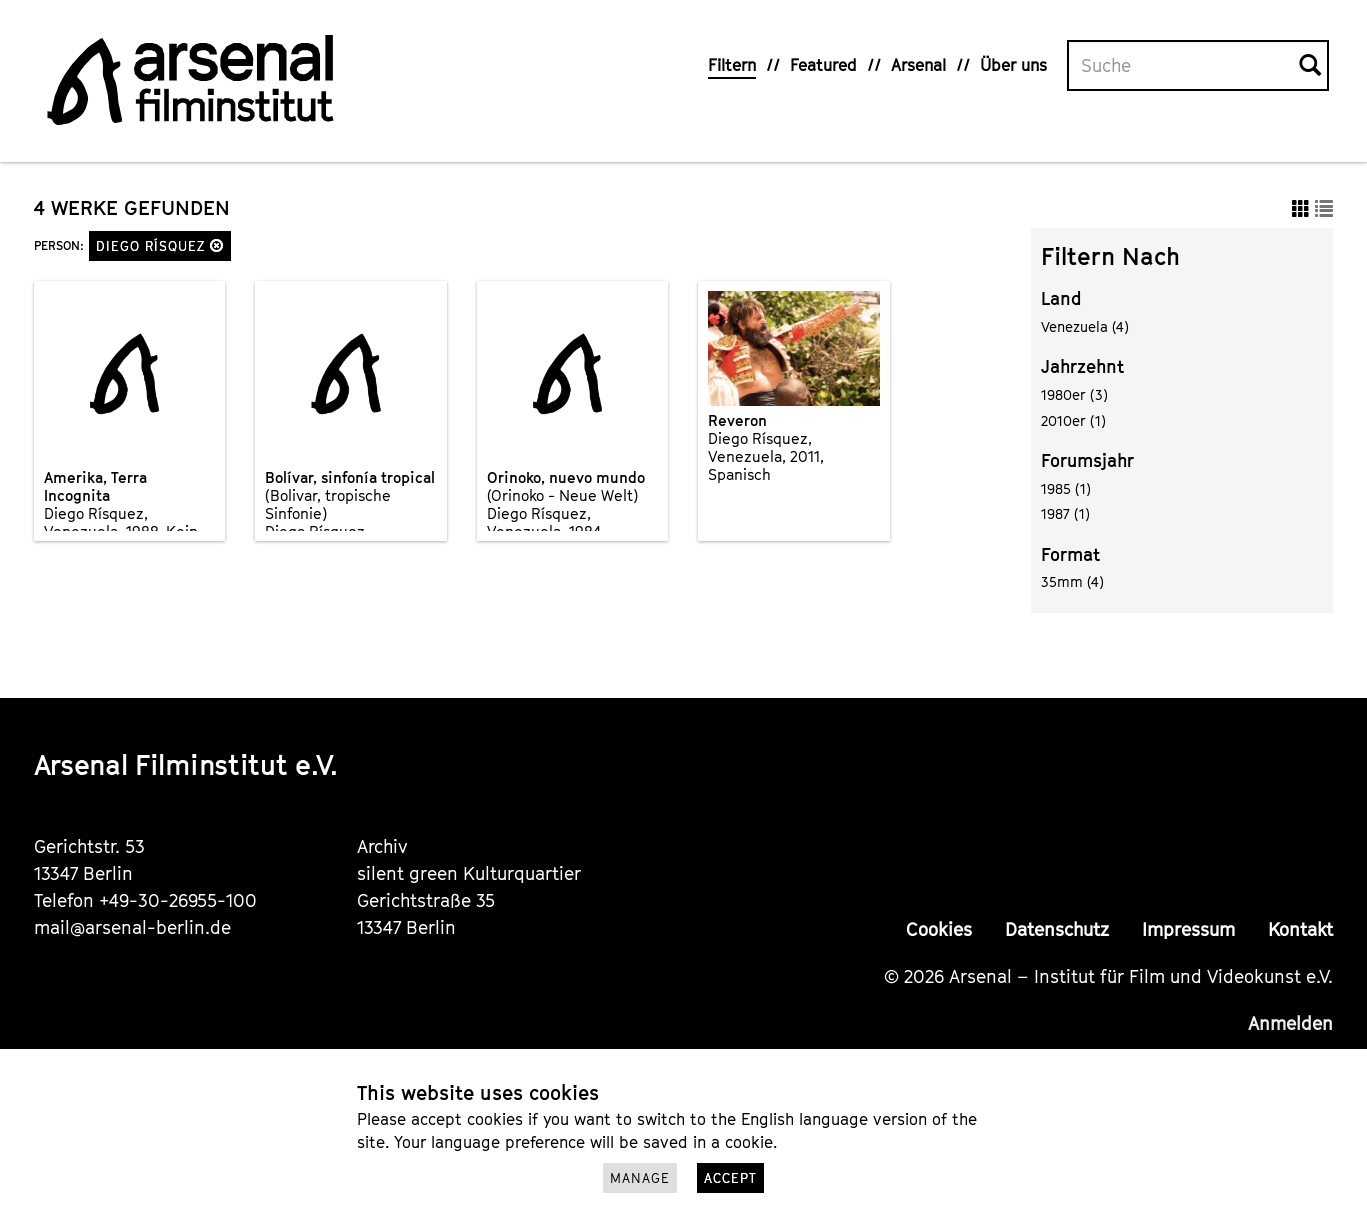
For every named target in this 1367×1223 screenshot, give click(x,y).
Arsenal (918, 65)
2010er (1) (1073, 420)
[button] (217, 245)
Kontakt (1300, 929)
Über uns (1013, 65)
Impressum (1188, 929)
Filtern (732, 65)
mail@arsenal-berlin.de (132, 927)
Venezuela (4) (1085, 326)
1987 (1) (1065, 513)
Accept (730, 1178)
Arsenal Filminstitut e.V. (186, 764)
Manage (640, 1178)
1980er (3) (1074, 394)
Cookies (939, 929)
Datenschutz (1057, 929)
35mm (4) (1072, 581)
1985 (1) (1066, 488)
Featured (823, 65)
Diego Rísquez (160, 246)
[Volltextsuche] (1184, 66)
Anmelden (1290, 1023)
